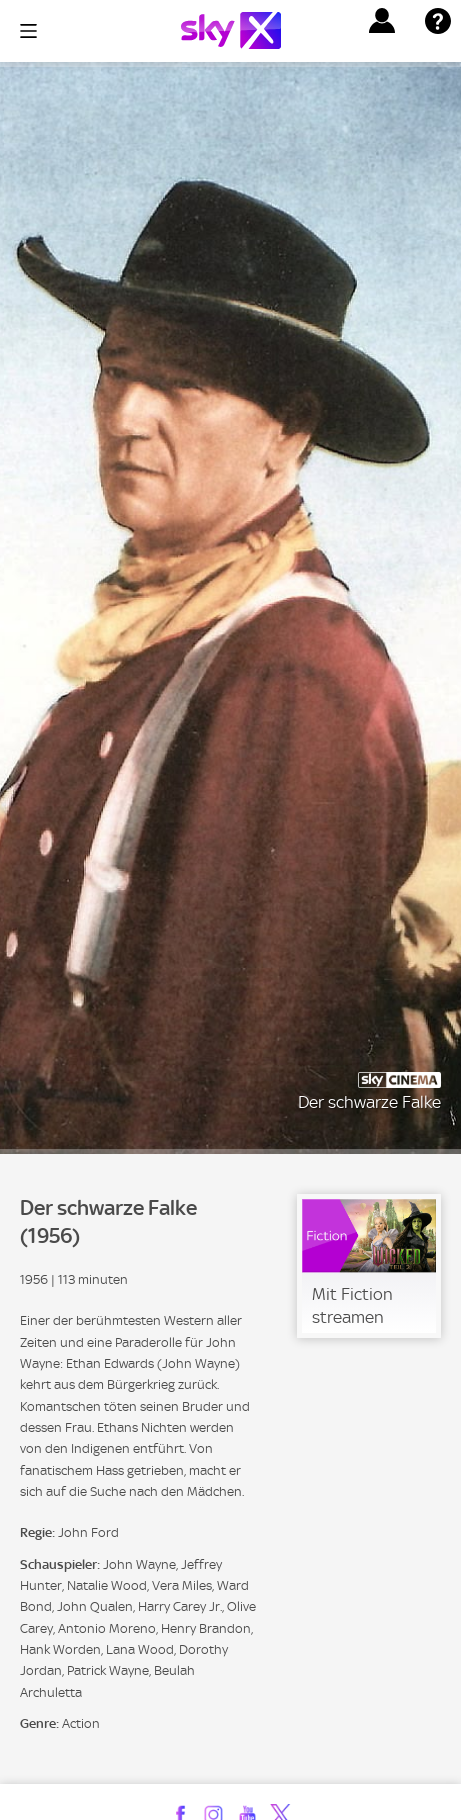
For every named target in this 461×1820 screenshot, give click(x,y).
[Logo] (231, 30)
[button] (382, 21)
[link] (369, 1266)
